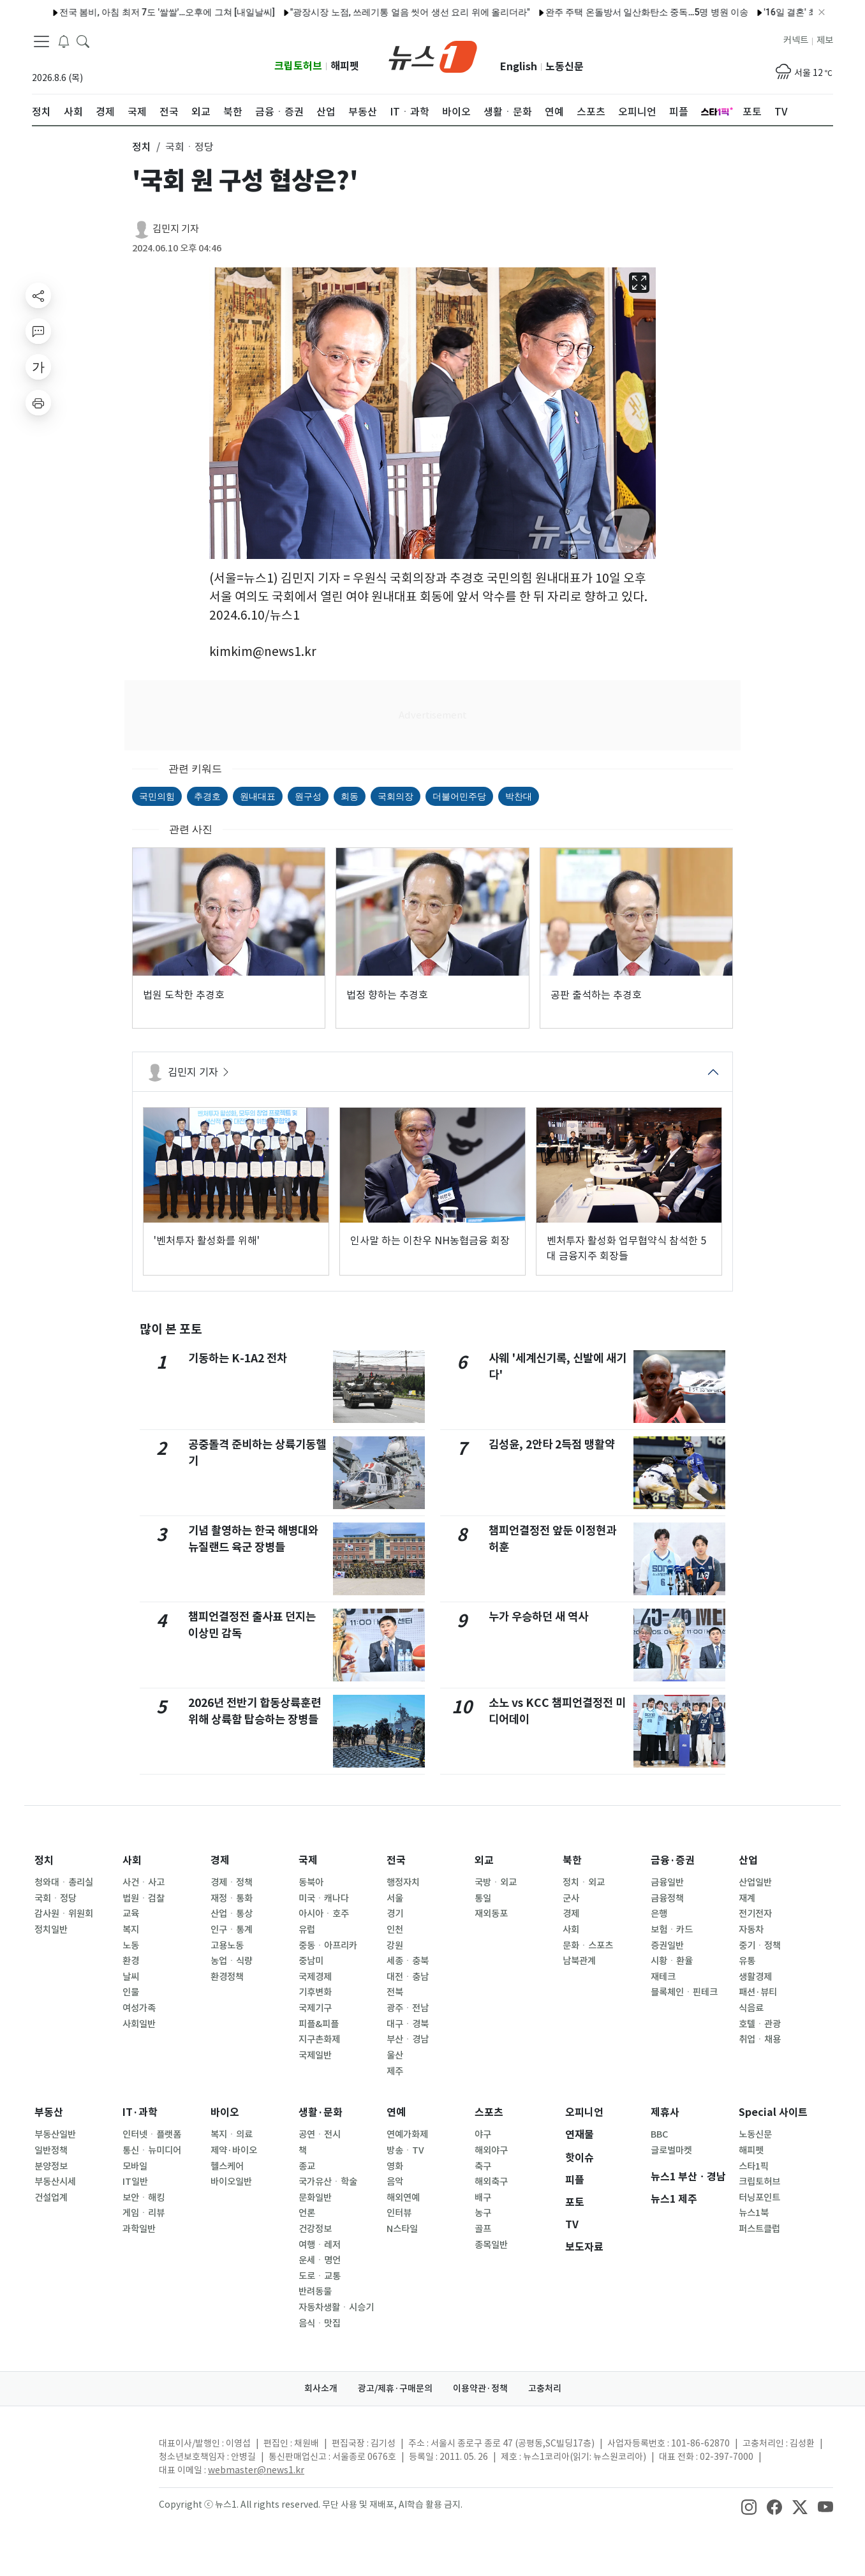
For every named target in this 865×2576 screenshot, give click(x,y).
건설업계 (51, 2197)
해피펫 (344, 66)
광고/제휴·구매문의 (395, 2388)
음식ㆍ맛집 (320, 2323)
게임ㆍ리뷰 (143, 2213)
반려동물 (315, 2291)
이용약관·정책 (480, 2388)
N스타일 (402, 2229)
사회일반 (139, 2024)
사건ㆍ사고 (143, 1882)
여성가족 (139, 2008)
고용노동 (227, 1945)
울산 (395, 2055)
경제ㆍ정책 (232, 1882)
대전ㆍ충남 (408, 1977)
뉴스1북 (754, 2213)
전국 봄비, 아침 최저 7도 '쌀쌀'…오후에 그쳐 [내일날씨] (134, 12)
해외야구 (491, 2150)
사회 (132, 1860)
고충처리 (544, 2388)
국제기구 (315, 2008)
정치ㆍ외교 (584, 1882)
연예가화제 (407, 2134)
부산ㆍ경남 (408, 2039)
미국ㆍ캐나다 (324, 1898)
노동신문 (564, 66)
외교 (484, 1860)
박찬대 (518, 796)
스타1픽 (754, 2166)
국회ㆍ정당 (55, 1898)
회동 (350, 796)
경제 (220, 1860)
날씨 (130, 1977)
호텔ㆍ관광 (760, 2024)
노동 (130, 1945)
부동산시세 (55, 2181)
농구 (483, 2213)
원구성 (308, 796)
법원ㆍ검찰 (143, 1898)
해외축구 (491, 2181)
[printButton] (38, 402)
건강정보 (315, 2229)
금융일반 (667, 1882)
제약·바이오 (234, 2150)
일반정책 (51, 2150)
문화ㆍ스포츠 (588, 1945)
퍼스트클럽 (759, 2229)
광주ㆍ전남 (408, 2008)
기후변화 (315, 1992)
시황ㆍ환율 (672, 1961)
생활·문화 (321, 2112)
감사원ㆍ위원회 (63, 1913)
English (518, 66)
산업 (748, 1860)
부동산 (48, 2112)
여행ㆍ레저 (320, 2245)
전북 (395, 1992)
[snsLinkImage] (749, 2505)
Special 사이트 (773, 2112)
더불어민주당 (459, 796)
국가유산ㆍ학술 (328, 2181)
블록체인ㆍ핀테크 (684, 1992)
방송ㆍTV (405, 2150)
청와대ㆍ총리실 (63, 1882)
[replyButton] (38, 331)
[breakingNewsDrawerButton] (63, 40)
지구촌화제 (319, 2039)
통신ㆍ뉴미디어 (151, 2150)
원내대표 (258, 796)
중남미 (311, 1961)
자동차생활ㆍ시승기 (336, 2307)
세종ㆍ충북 (408, 1961)
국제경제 (315, 1977)
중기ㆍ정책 (760, 1945)
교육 (130, 1913)
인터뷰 (399, 2213)
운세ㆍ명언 (320, 2260)
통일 (483, 1898)
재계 (747, 1898)
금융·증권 (673, 1860)
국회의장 (395, 796)
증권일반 (667, 1945)
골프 (483, 2229)
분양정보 (51, 2166)
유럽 (307, 1929)
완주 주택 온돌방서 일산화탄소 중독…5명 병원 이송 (614, 12)
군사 (571, 1898)
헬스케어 (227, 2166)
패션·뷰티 (758, 1992)
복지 (130, 1929)
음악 (395, 2181)
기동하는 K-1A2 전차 (237, 1358)
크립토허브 (298, 66)
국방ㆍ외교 (496, 1882)
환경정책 (227, 1977)
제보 (825, 40)
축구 (483, 2166)
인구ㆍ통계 (232, 1929)
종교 (307, 2166)
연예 (396, 2112)
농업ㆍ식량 (232, 1961)
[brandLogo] (433, 55)
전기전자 (755, 1913)
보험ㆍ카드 (672, 1929)
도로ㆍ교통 (320, 2276)
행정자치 (403, 1882)
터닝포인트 (759, 2197)
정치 (44, 1860)
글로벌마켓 (671, 2150)
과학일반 (139, 2229)
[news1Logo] (85, 2454)
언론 (307, 2213)
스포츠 (489, 2112)
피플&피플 (319, 2024)
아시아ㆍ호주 (324, 1913)
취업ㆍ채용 (760, 2039)
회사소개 (320, 2388)
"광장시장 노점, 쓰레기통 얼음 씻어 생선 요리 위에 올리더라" (378, 12)
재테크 (663, 1977)
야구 (483, 2134)
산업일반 (755, 1882)
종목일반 (491, 2245)
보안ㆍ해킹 (143, 2197)
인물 (130, 1992)
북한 (572, 1860)
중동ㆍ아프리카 (328, 1945)
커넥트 (795, 40)
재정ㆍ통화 (232, 1898)
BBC (659, 2134)
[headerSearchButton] (83, 40)
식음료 (751, 2008)
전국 (396, 1860)
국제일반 (315, 2055)
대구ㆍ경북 (408, 2024)
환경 (130, 1961)
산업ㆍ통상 (232, 1913)
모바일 (134, 2166)
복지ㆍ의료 (232, 2134)
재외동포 (491, 1913)
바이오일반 (231, 2181)
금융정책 (667, 1898)
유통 (747, 1961)
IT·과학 (140, 2112)
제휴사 (665, 2112)
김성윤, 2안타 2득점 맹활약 (552, 1444)
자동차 (751, 1929)
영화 (395, 2166)
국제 (308, 1860)
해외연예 (403, 2197)
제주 (395, 2071)
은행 (659, 1913)
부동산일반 (55, 2134)
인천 (395, 1929)
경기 (395, 1913)
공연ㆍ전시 (320, 2134)
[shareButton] (38, 295)
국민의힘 (157, 796)
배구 (483, 2197)
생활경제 (755, 1977)
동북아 (311, 1882)
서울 (395, 1898)
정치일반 (51, 1929)
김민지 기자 (175, 229)
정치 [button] (141, 146)
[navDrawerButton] (41, 41)
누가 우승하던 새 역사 (538, 1616)
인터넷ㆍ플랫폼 (151, 2134)
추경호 (207, 796)
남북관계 (579, 1961)
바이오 (225, 2112)
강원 (395, 1945)
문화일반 (315, 2197)
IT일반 (135, 2181)
